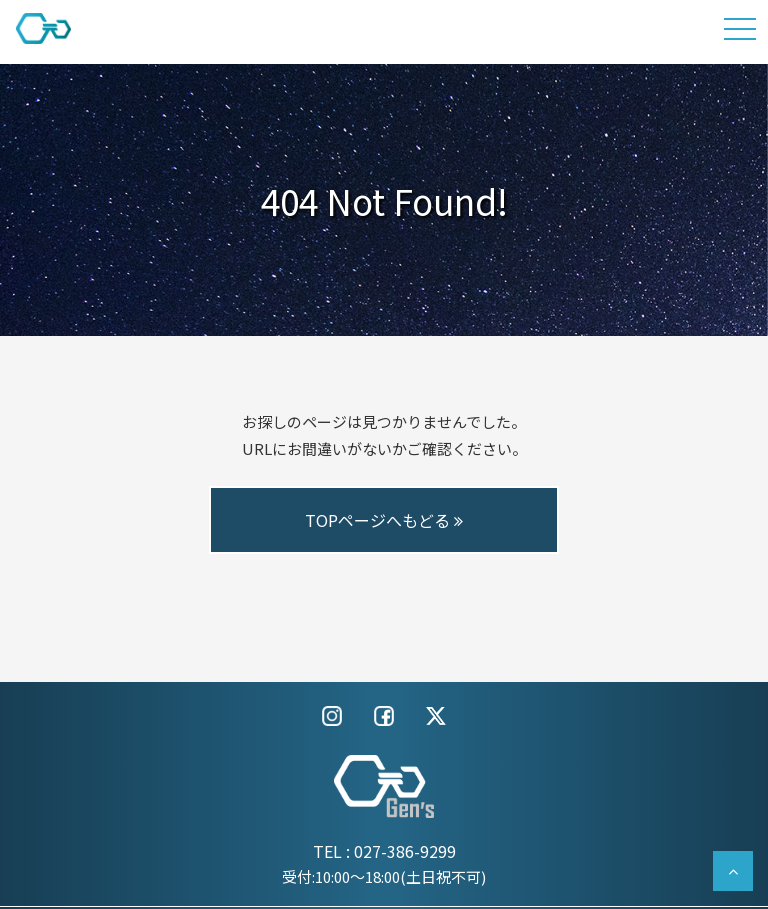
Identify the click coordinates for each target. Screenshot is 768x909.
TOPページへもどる (384, 520)
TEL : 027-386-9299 (384, 851)
